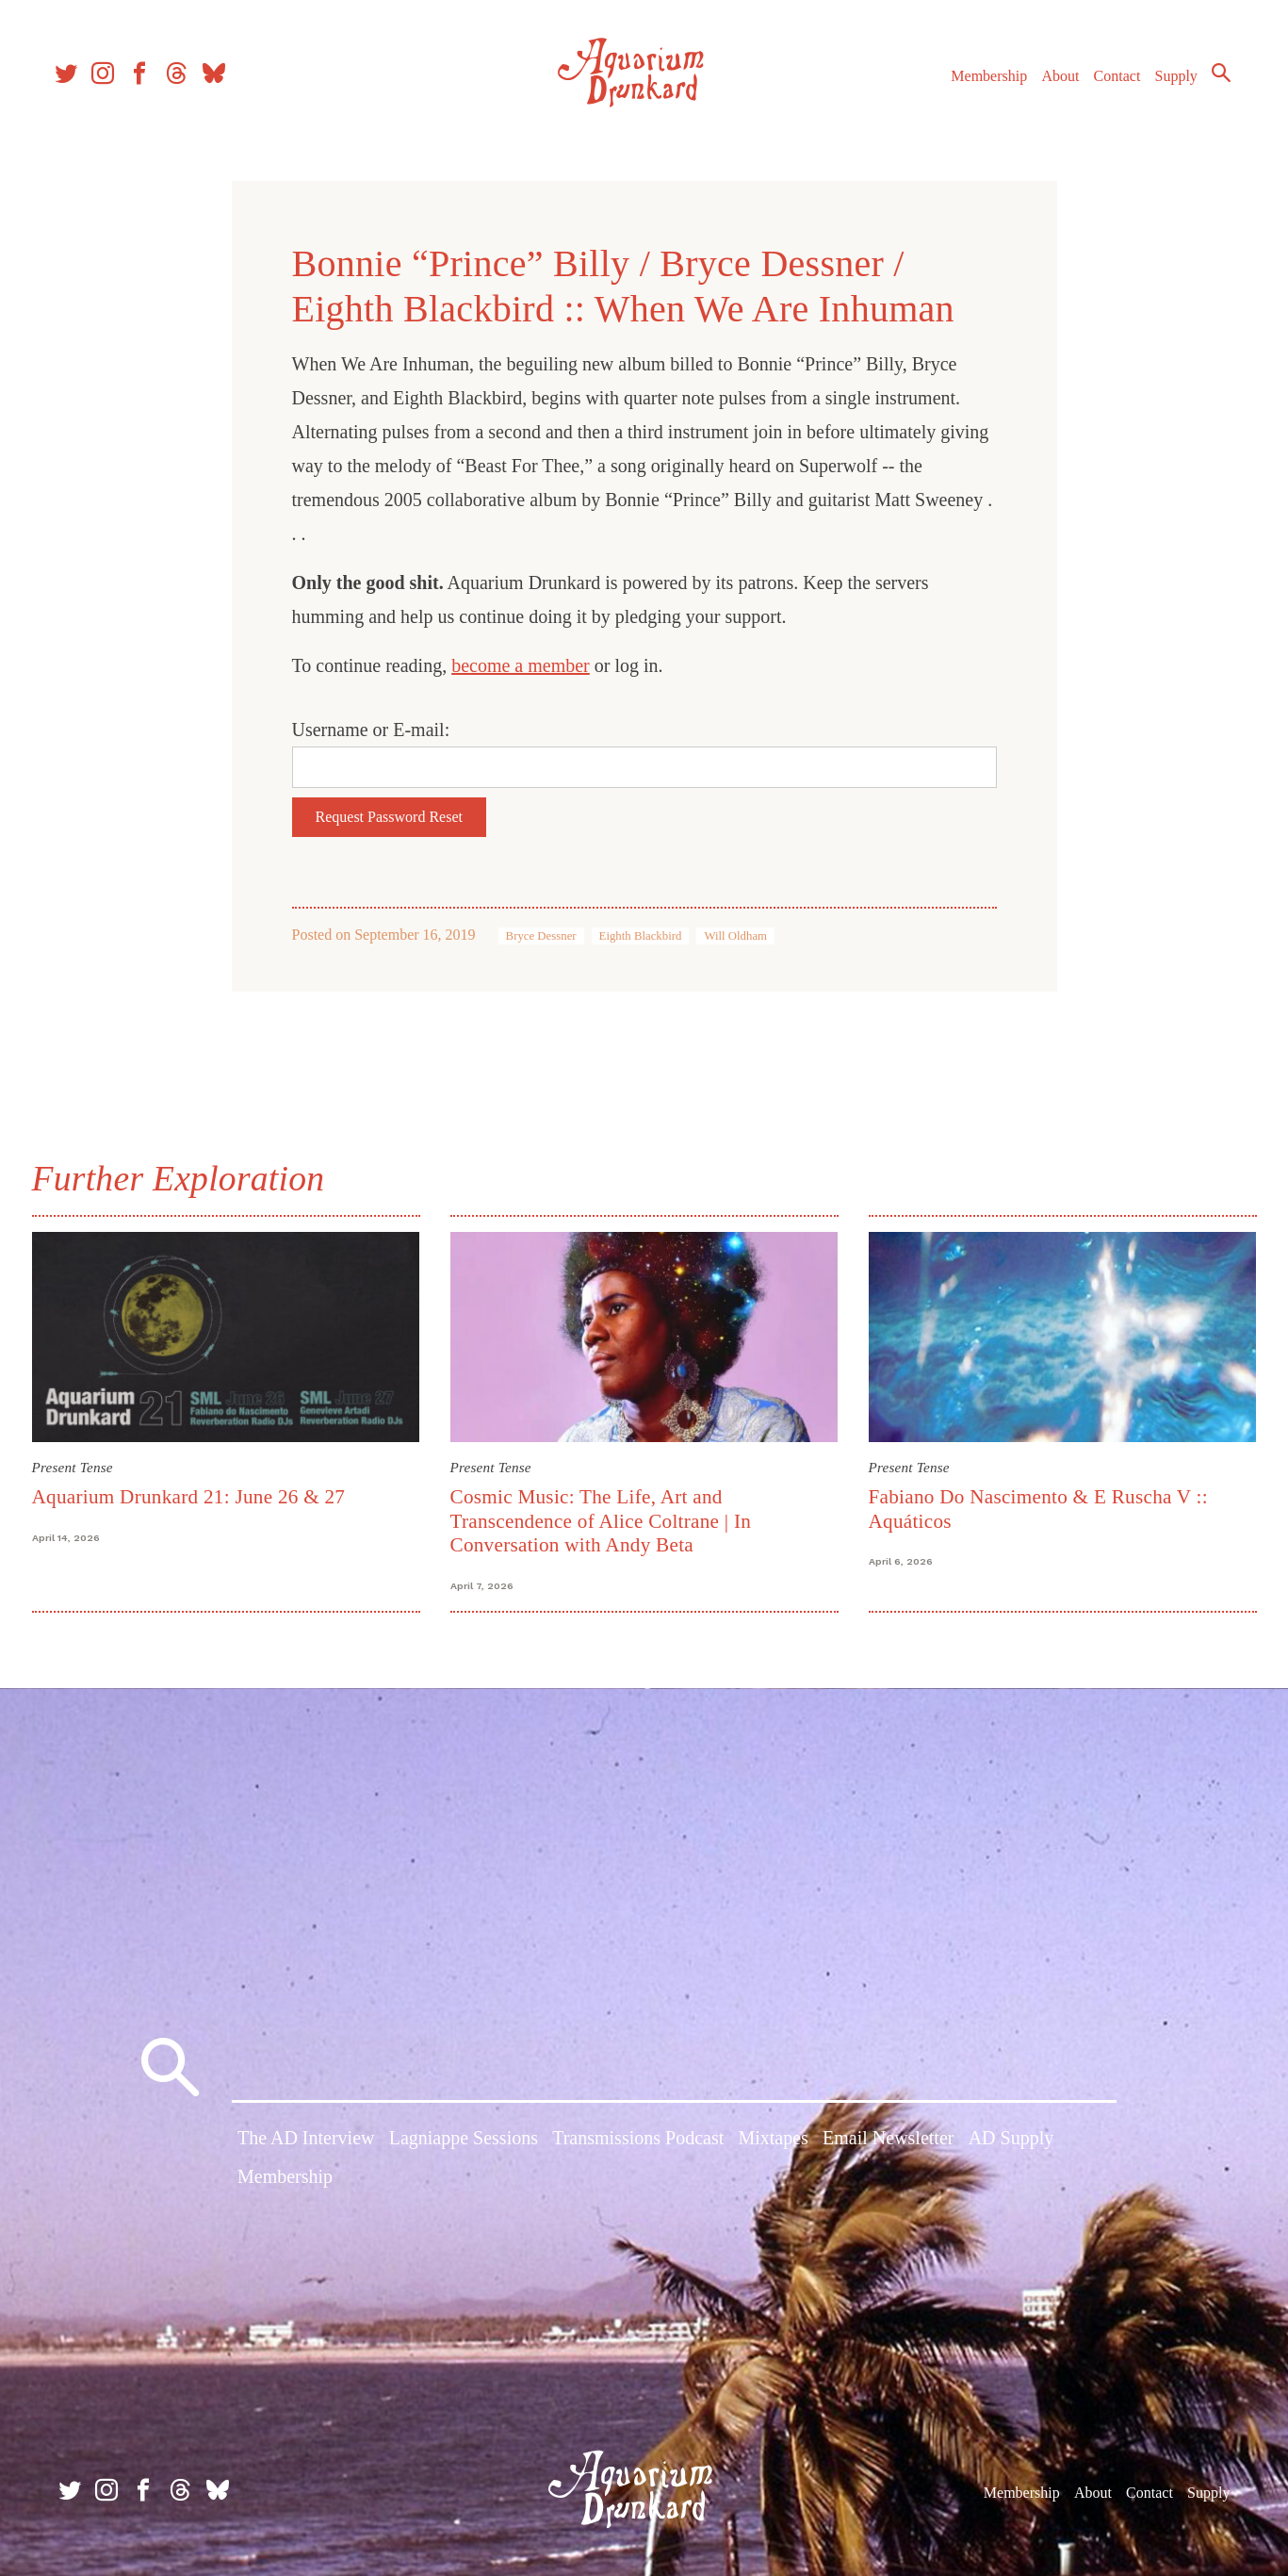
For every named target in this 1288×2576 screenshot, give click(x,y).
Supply (1168, 83)
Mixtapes (772, 2141)
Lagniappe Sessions (463, 2141)
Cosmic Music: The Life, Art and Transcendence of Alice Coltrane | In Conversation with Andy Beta (601, 1520)
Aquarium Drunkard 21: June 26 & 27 (189, 1496)
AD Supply (1011, 2141)
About (1051, 83)
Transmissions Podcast (638, 2141)
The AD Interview (306, 2141)
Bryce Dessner (541, 936)
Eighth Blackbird (640, 936)
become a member (520, 665)
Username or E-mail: (371, 729)
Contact (1109, 83)
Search (1212, 80)
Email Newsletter (888, 2141)
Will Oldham (735, 936)
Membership (980, 83)
